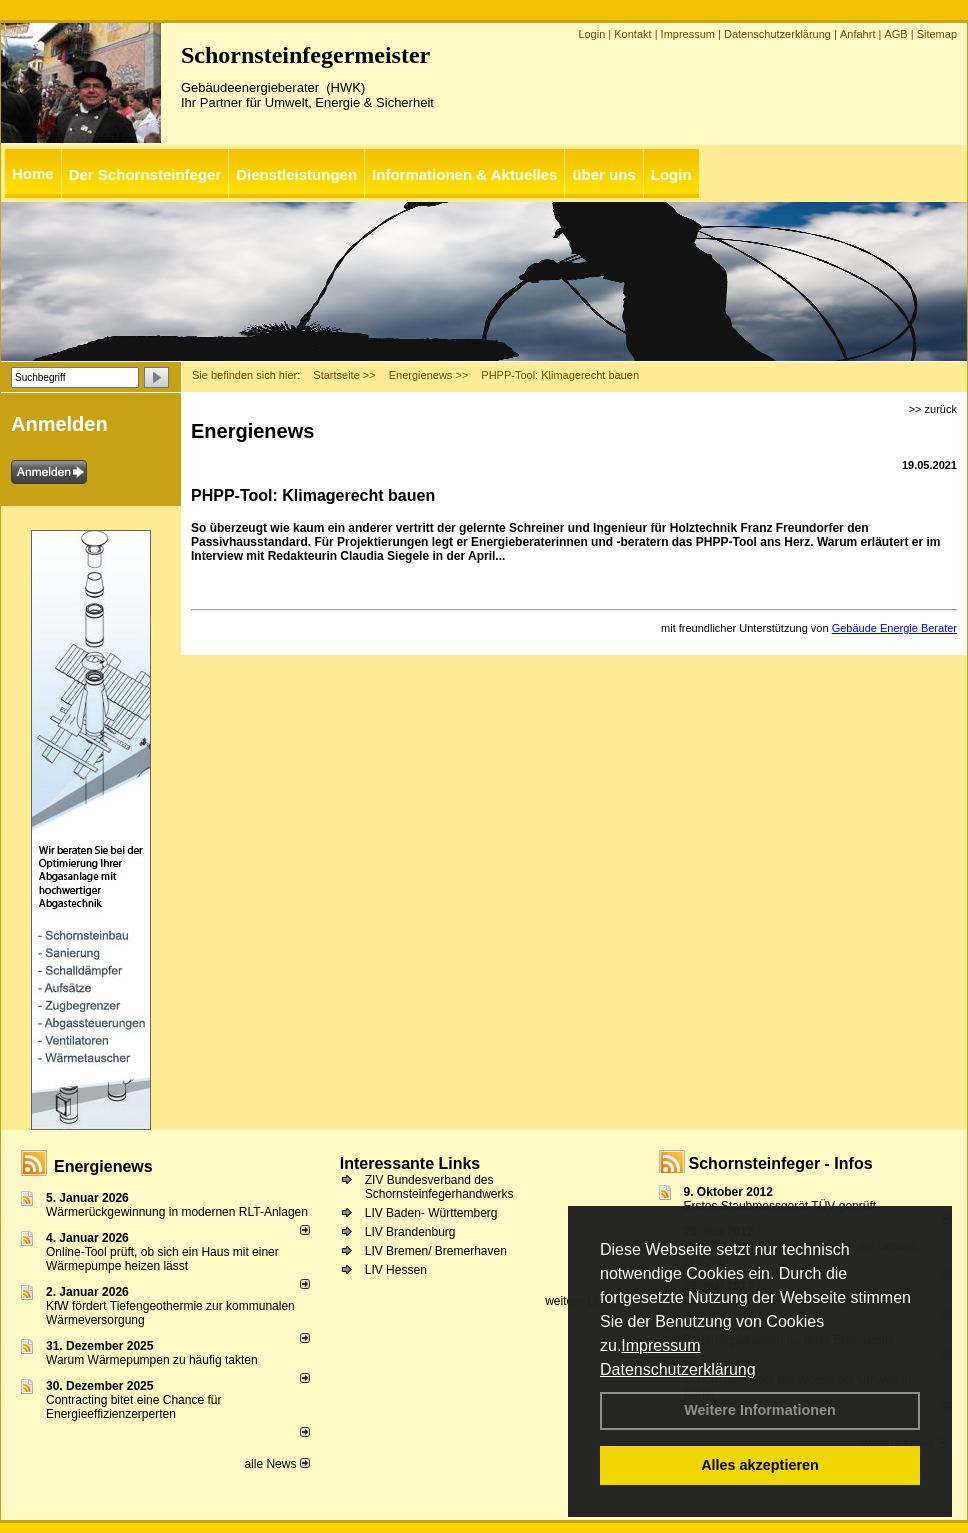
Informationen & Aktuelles (464, 174)
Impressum (660, 1345)
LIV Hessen (396, 1270)
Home (33, 173)
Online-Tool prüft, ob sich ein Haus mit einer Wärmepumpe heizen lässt (162, 1259)
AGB (895, 34)
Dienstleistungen (296, 174)
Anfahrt (857, 34)
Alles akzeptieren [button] (760, 1465)
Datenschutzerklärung (678, 1369)
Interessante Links (410, 1163)
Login (591, 34)
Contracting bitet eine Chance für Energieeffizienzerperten (133, 1407)
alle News (276, 1464)
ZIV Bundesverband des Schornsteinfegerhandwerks (439, 1187)
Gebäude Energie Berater (894, 628)
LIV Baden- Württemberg (431, 1213)
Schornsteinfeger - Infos (781, 1163)
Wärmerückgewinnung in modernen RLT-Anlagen (177, 1212)
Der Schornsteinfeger (145, 174)
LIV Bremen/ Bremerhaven (436, 1251)
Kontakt (632, 34)
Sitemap (937, 34)
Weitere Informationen (760, 1410)
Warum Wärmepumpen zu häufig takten (152, 1360)
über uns (603, 174)
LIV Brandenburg (410, 1232)
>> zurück (933, 409)
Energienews (103, 1166)
